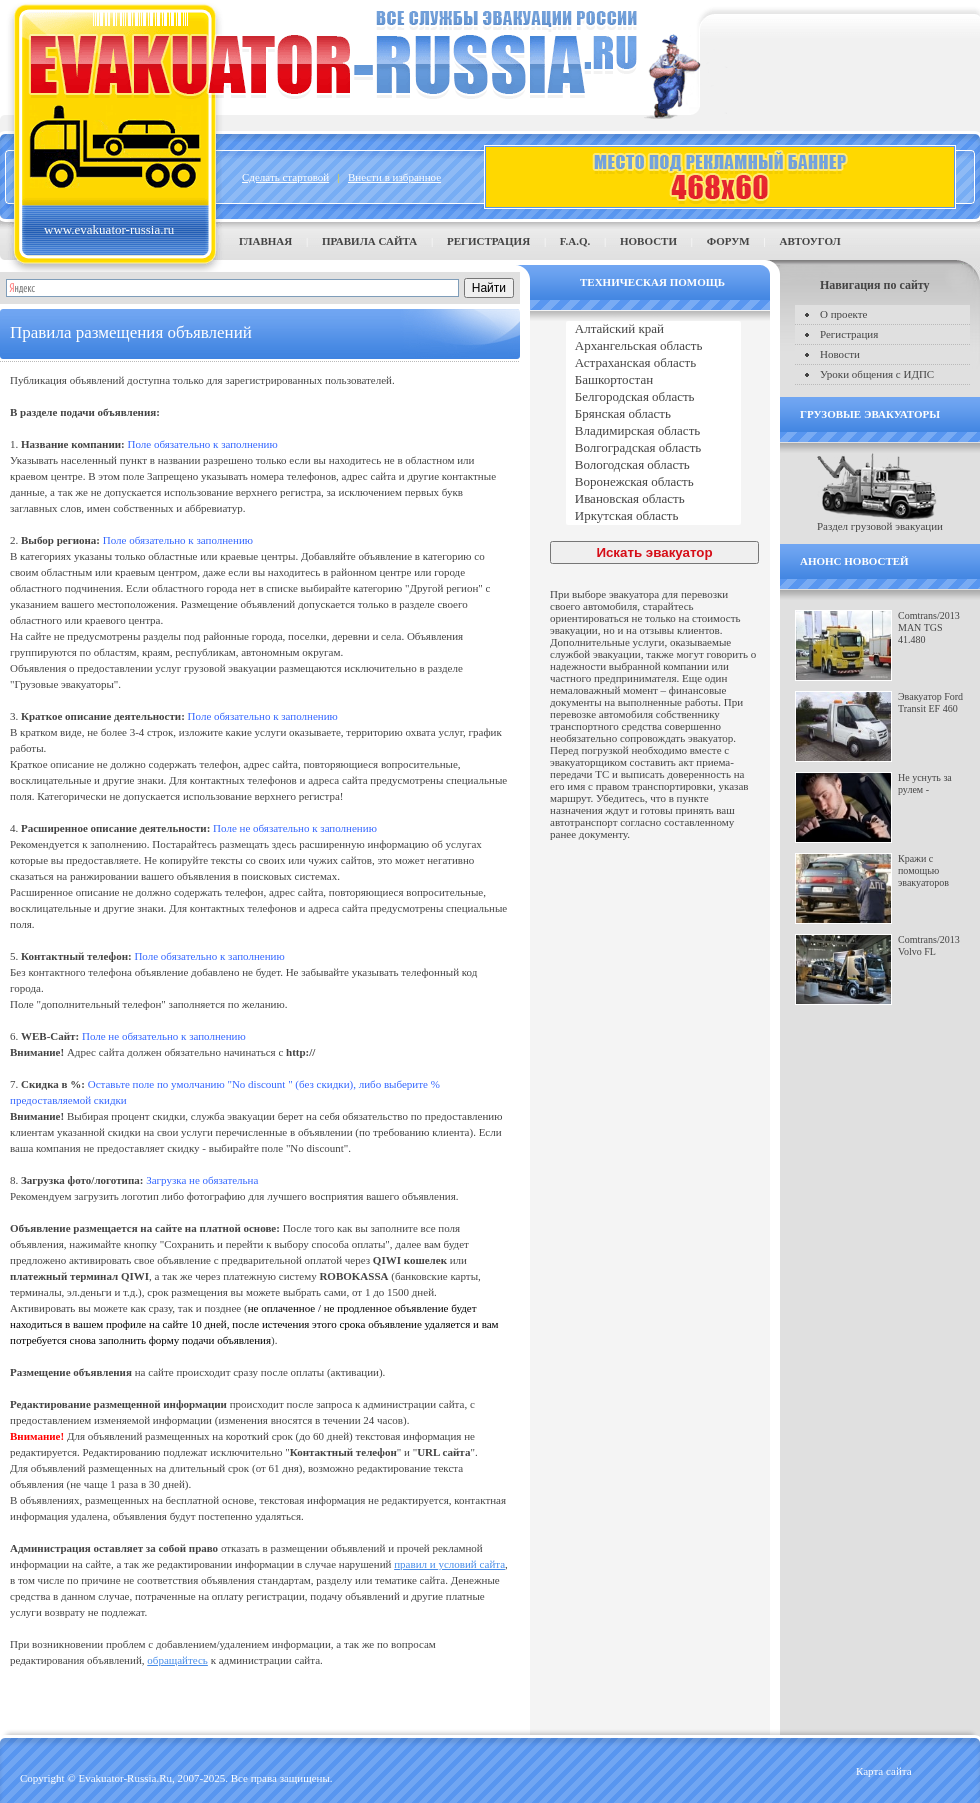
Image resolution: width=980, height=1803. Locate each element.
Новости (648, 241)
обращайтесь (177, 1660)
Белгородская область (653, 397)
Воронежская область (653, 482)
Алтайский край (653, 329)
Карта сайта (884, 1771)
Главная (265, 241)
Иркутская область (653, 516)
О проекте (844, 314)
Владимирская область (653, 431)
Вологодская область (653, 465)
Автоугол (809, 241)
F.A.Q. (575, 241)
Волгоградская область (653, 448)
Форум (728, 241)
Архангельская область (653, 346)
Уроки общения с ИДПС (877, 374)
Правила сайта (369, 241)
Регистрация (488, 241)
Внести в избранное (394, 177)
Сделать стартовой (285, 177)
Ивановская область (653, 499)
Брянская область (653, 414)
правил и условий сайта (449, 1564)
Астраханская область (653, 363)
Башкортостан (653, 380)
